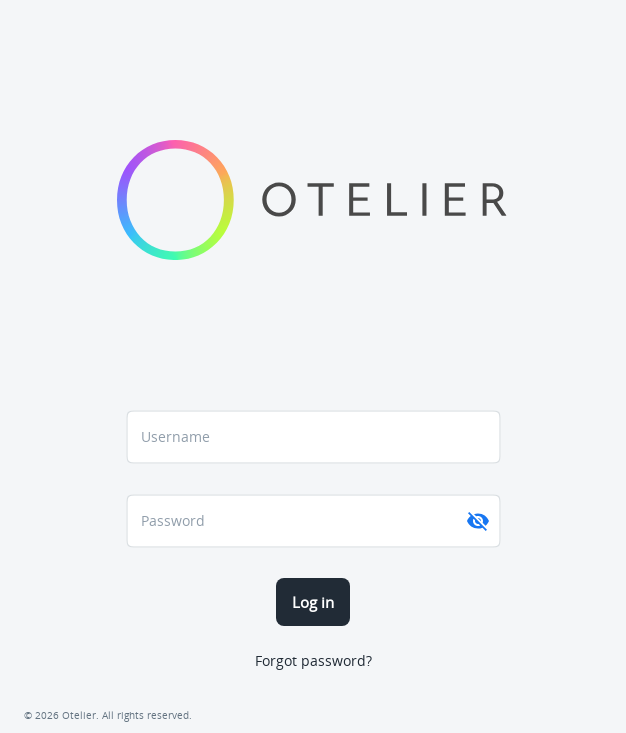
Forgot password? (313, 660)
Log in (313, 602)
